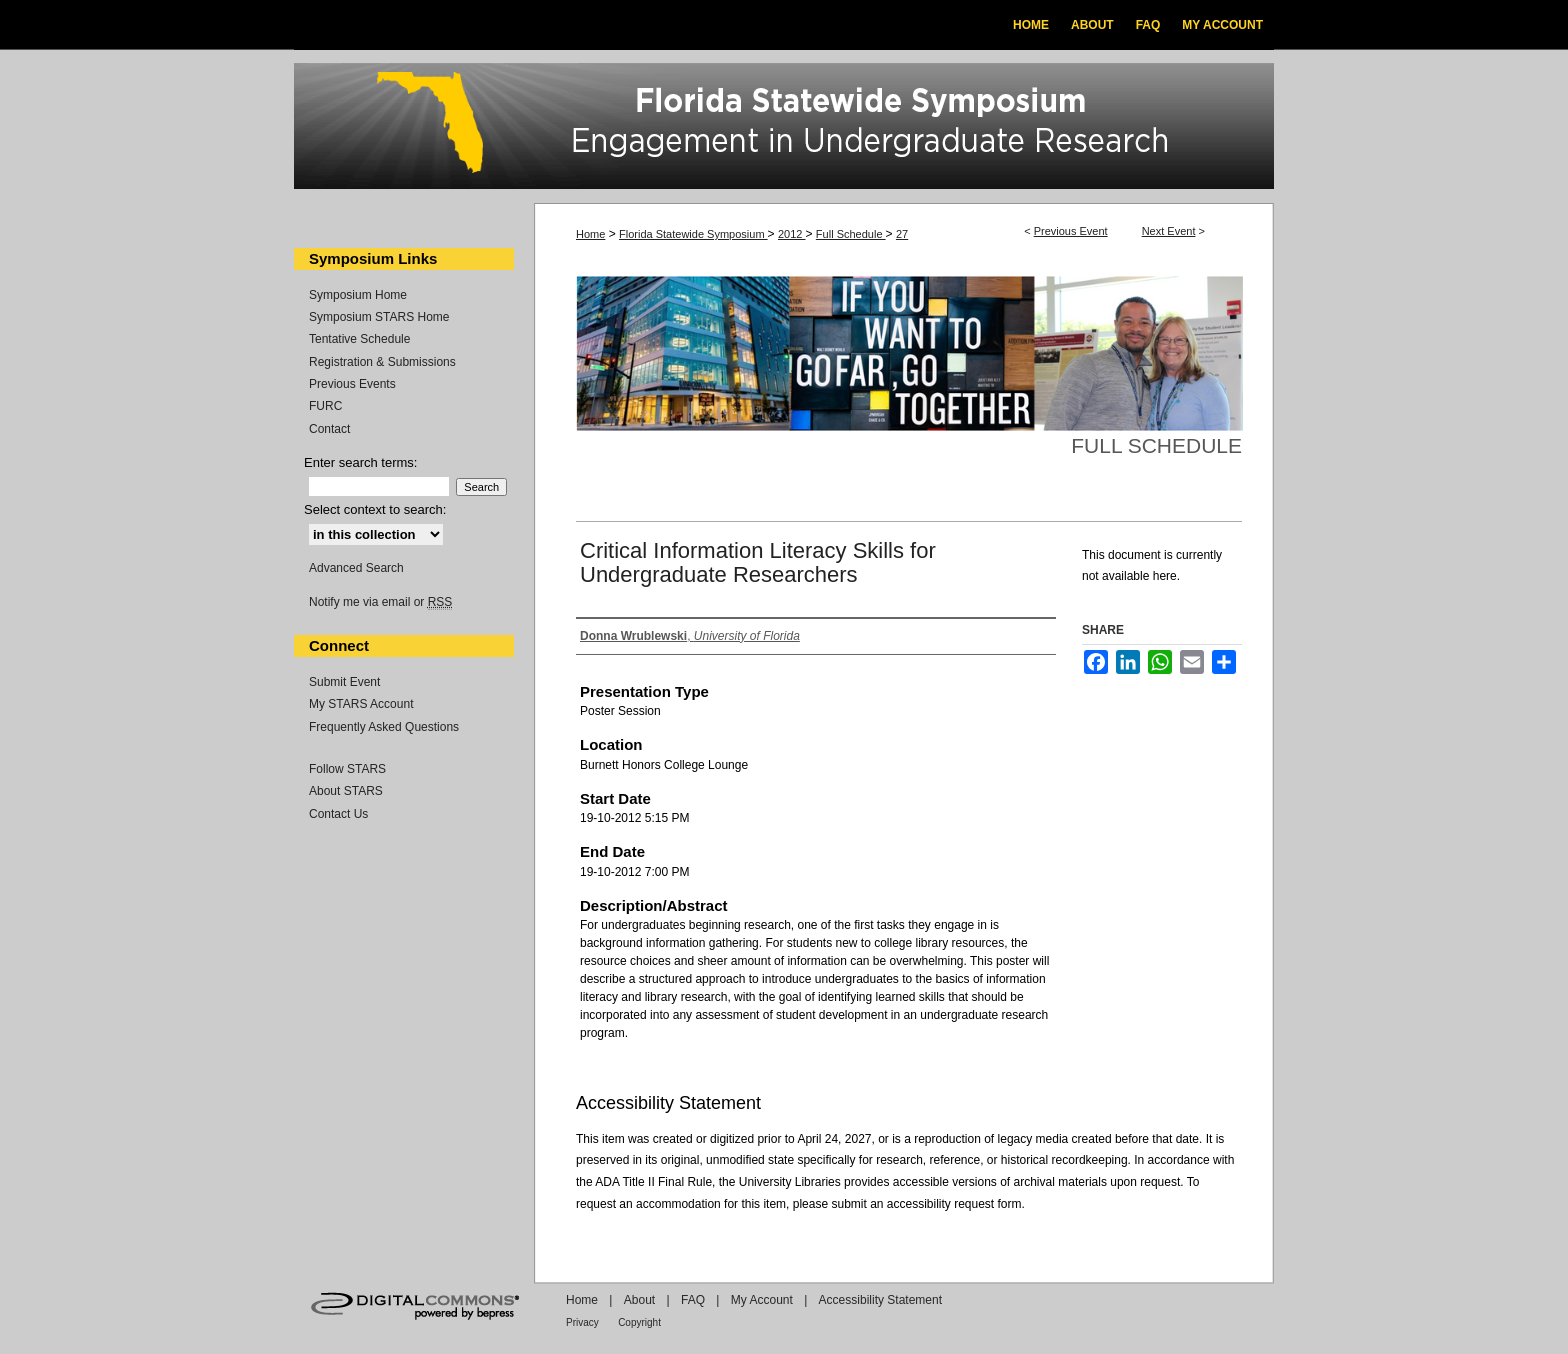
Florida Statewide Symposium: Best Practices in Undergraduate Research (784, 129)
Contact (329, 429)
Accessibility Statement (880, 1300)
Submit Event (344, 682)
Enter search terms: (360, 462)
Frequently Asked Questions (384, 727)
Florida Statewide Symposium (693, 234)
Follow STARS (347, 769)
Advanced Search (356, 568)
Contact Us (338, 814)
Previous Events (352, 384)
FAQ (693, 1300)
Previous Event (1071, 231)
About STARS (346, 791)
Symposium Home (358, 295)
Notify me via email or (380, 602)
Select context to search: (375, 509)
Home (590, 234)
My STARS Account (361, 704)
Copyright (639, 1322)
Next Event (1169, 231)
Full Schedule (851, 234)
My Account (762, 1300)
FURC (325, 406)
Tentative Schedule (359, 339)
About (639, 1300)
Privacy (582, 1322)
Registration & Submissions (382, 362)
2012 (792, 234)
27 (902, 234)
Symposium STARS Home (379, 317)
